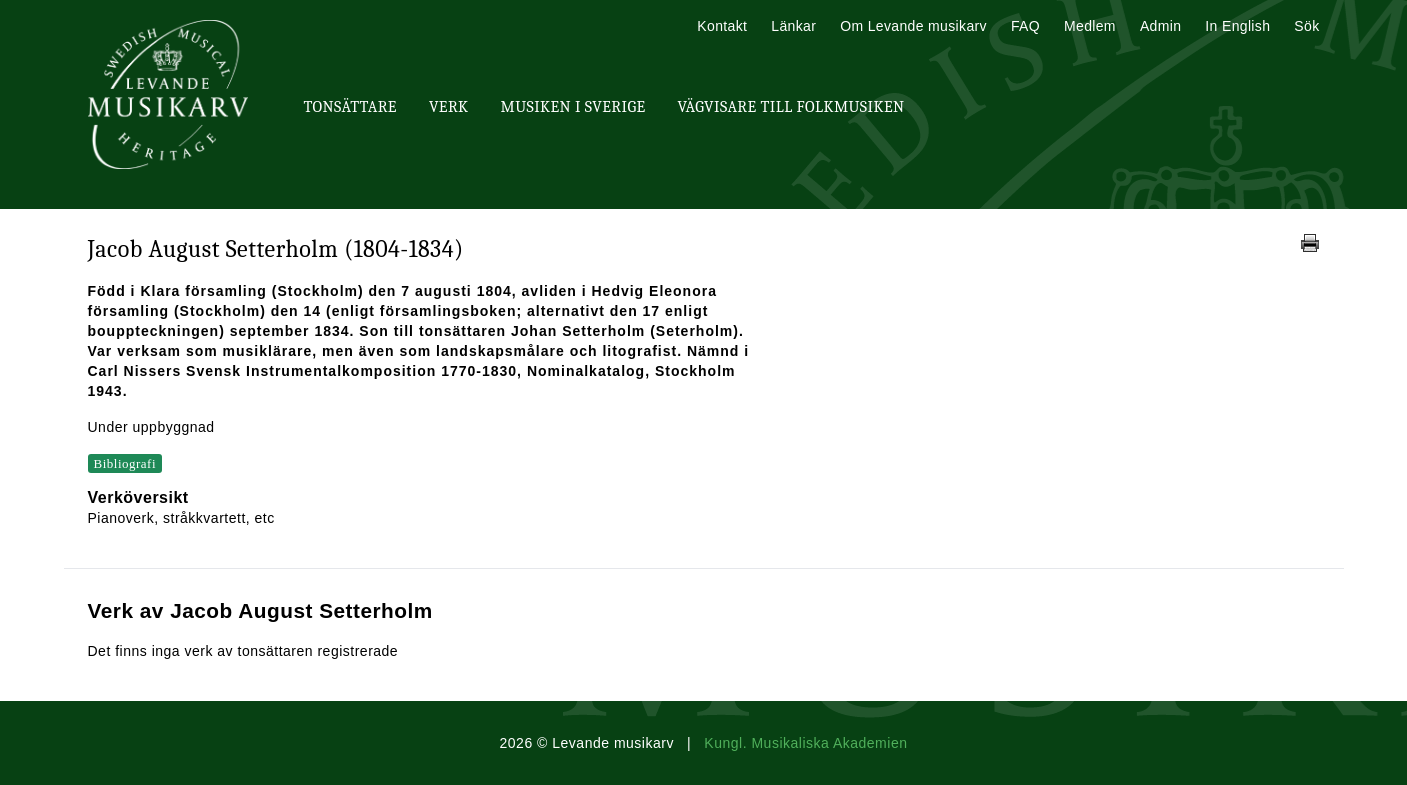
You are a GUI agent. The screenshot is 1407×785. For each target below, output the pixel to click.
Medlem (1090, 26)
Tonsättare (350, 107)
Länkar (793, 26)
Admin (1160, 26)
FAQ (1025, 26)
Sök (1306, 26)
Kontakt (722, 26)
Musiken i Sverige (573, 107)
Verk (449, 107)
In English (1237, 26)
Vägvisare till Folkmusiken (790, 107)
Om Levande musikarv (913, 26)
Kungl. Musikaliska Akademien (805, 743)
